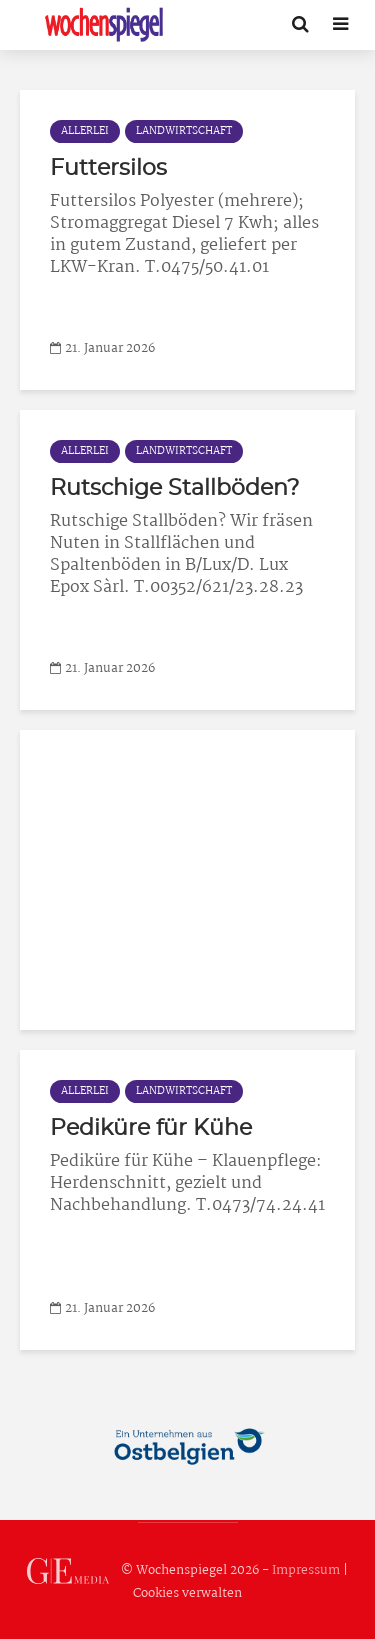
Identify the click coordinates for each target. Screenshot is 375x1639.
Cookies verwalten (187, 1593)
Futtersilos (108, 168)
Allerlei (85, 131)
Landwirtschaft (184, 131)
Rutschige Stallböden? (174, 488)
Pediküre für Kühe (151, 1128)
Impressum (306, 1570)
